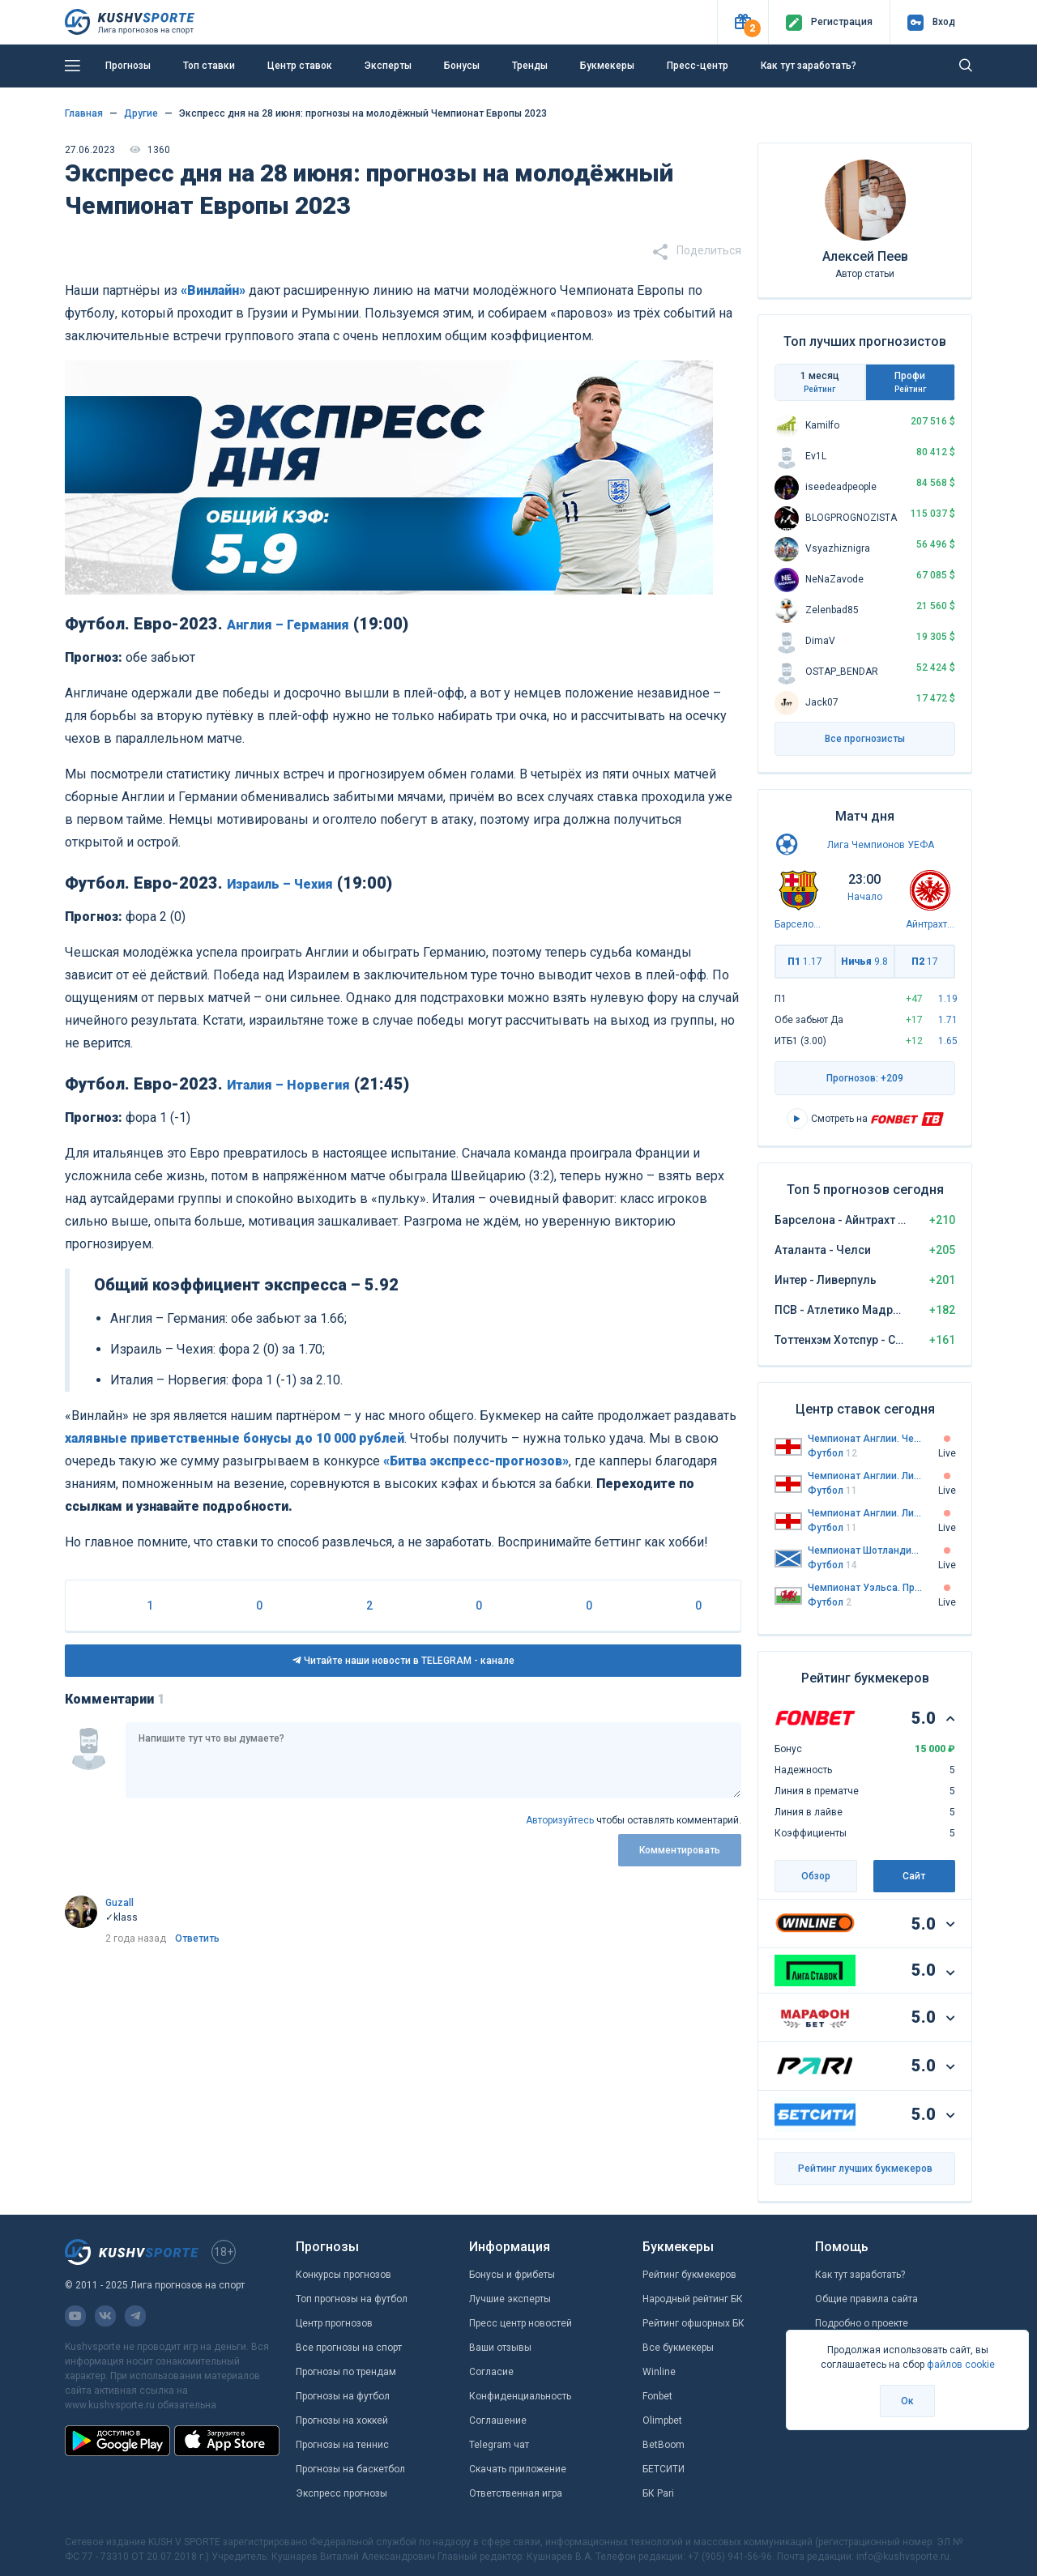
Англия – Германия (288, 625)
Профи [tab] (910, 382)
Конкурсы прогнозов (343, 2274)
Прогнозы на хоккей (342, 2420)
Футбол (832, 1453)
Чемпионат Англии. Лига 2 (865, 1513)
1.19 (948, 998)
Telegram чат (499, 2444)
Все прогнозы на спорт (349, 2347)
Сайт (914, 1876)
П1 (804, 961)
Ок (907, 2401)
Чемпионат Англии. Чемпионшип (865, 1438)
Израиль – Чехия (280, 884)
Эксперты (388, 65)
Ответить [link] (197, 1938)
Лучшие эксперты (510, 2299)
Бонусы (462, 65)
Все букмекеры (678, 2347)
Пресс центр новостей (520, 2323)
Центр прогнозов (334, 2323)
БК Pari (658, 2493)
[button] (742, 22)
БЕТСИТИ (663, 2469)
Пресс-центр (697, 65)
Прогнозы (128, 65)
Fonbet (657, 2396)
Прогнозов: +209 (864, 1078)
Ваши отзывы (500, 2347)
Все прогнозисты (865, 738)
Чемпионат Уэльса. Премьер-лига (865, 1587)
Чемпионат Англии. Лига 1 (865, 1476)
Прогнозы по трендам (346, 2372)
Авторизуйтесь (560, 1820)
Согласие (491, 2372)
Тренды (530, 65)
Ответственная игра (515, 2493)
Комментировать (679, 1850)
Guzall (119, 1903)
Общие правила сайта (866, 2299)
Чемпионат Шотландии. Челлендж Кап (865, 1550)
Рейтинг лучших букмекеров (865, 2168)
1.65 (948, 1041)
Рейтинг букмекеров (689, 2274)
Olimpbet (662, 2420)
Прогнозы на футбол (343, 2396)
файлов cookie (961, 2364)
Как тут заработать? (808, 65)
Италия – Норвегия (288, 1085)
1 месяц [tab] (819, 382)
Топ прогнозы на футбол (352, 2299)
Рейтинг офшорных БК (693, 2323)
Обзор (815, 1876)
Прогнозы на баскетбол (350, 2469)
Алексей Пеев (865, 256)
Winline (659, 2372)
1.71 (948, 1020)
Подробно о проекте (861, 2323)
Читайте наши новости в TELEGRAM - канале (403, 1660)
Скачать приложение (517, 2469)
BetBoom (663, 2444)
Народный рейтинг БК (692, 2299)
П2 (924, 961)
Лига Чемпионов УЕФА (880, 845)
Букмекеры (607, 65)
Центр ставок (299, 65)
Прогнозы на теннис (342, 2444)
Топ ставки (209, 65)
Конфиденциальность (520, 2396)
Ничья (864, 961)
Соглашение (498, 2420)
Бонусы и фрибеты (512, 2274)
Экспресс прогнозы (341, 2493)
